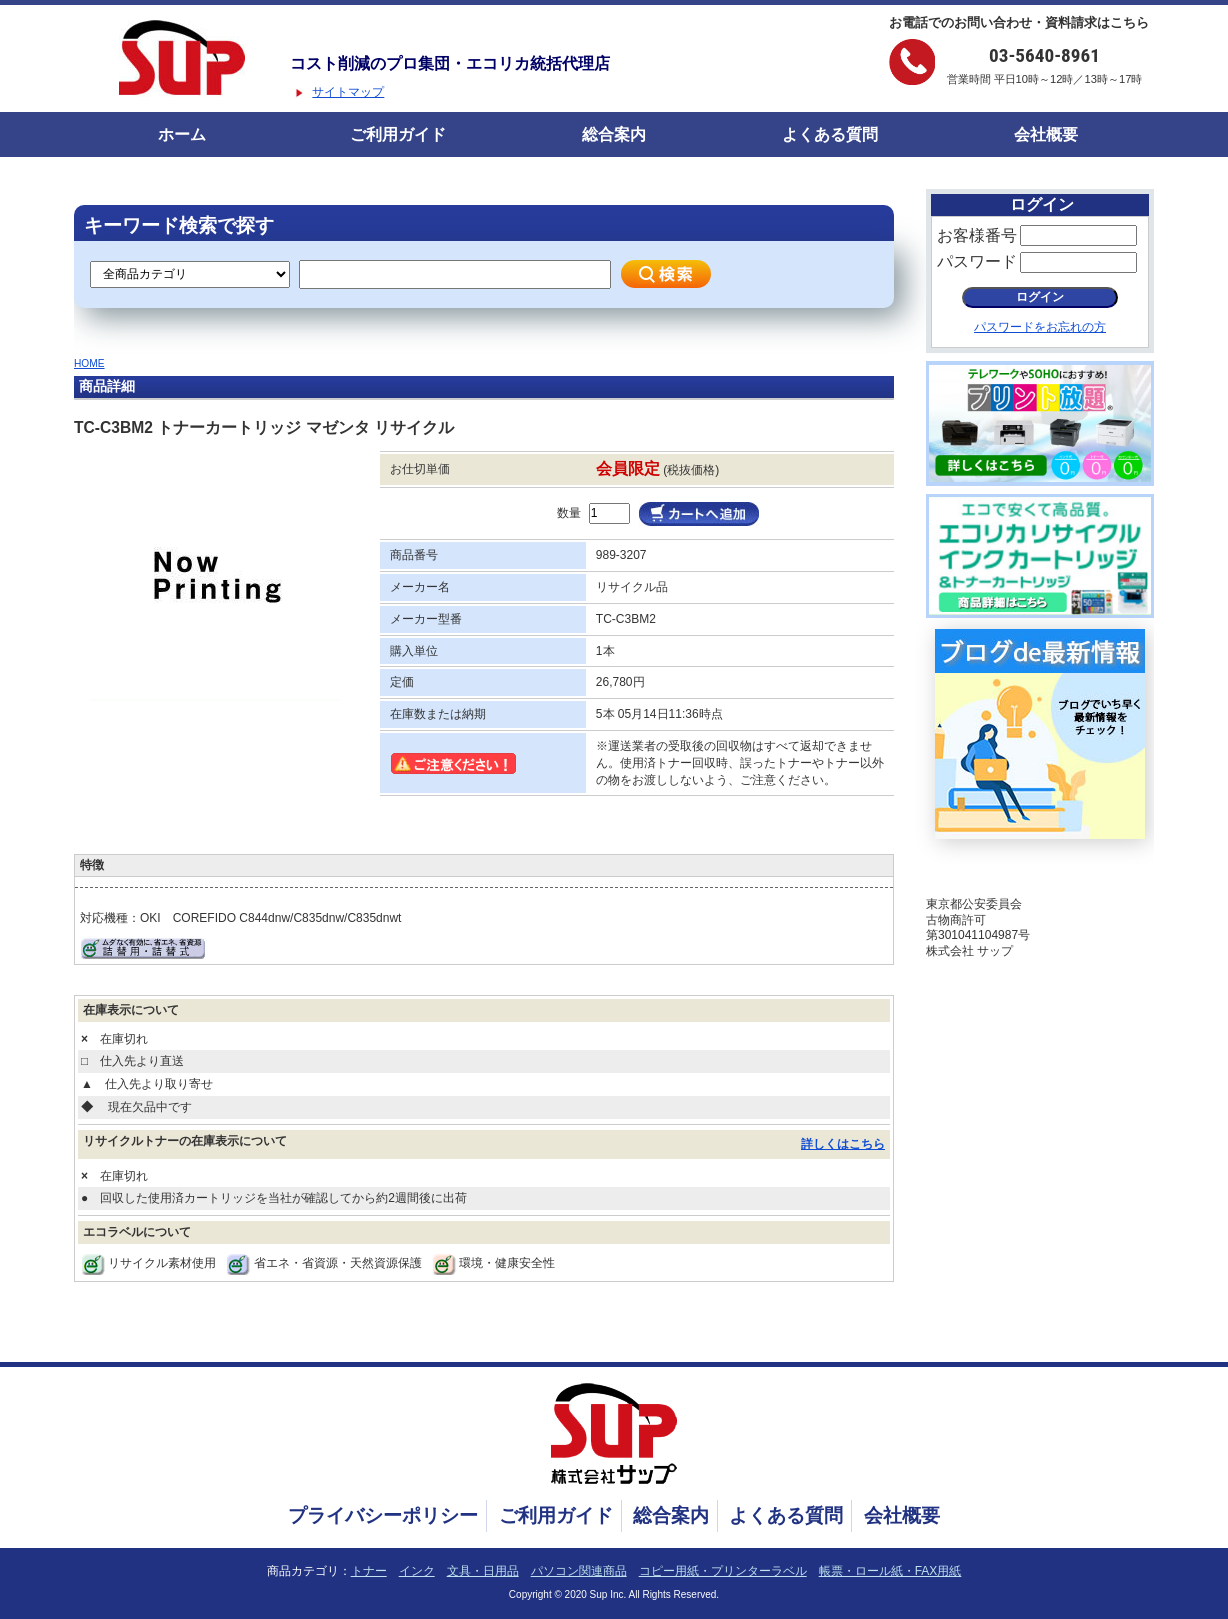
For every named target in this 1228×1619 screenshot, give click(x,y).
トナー (369, 1571)
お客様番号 (977, 235)
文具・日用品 (483, 1571)
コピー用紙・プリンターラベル (723, 1571)
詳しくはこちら (843, 1144)
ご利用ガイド (398, 134)
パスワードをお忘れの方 (1040, 327)
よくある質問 (830, 134)
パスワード (977, 261)
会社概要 (1046, 134)
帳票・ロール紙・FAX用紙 (890, 1571)
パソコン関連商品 (579, 1571)
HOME (89, 363)
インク (417, 1571)
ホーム (182, 134)
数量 (569, 513)
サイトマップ (348, 92)
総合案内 (614, 134)
